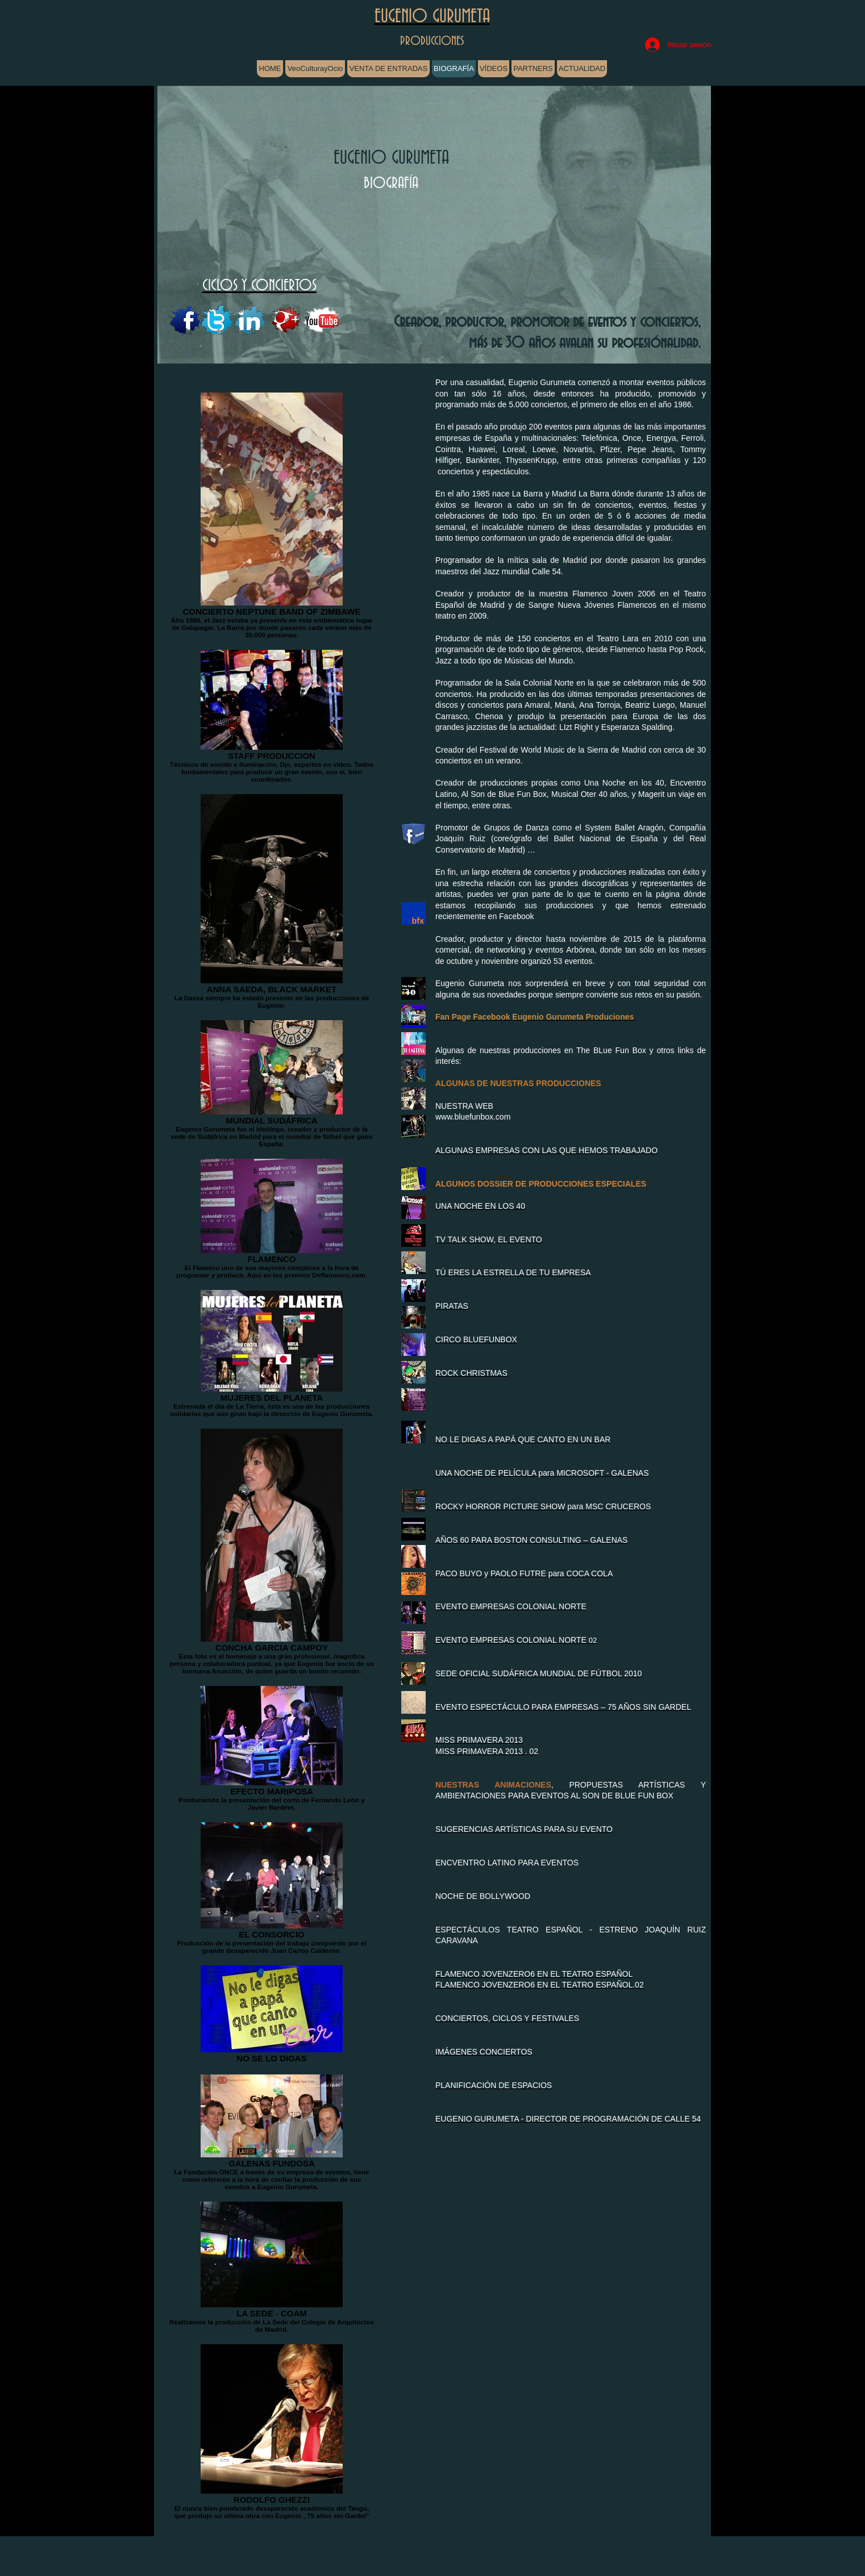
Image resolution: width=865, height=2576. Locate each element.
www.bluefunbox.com (472, 1116)
